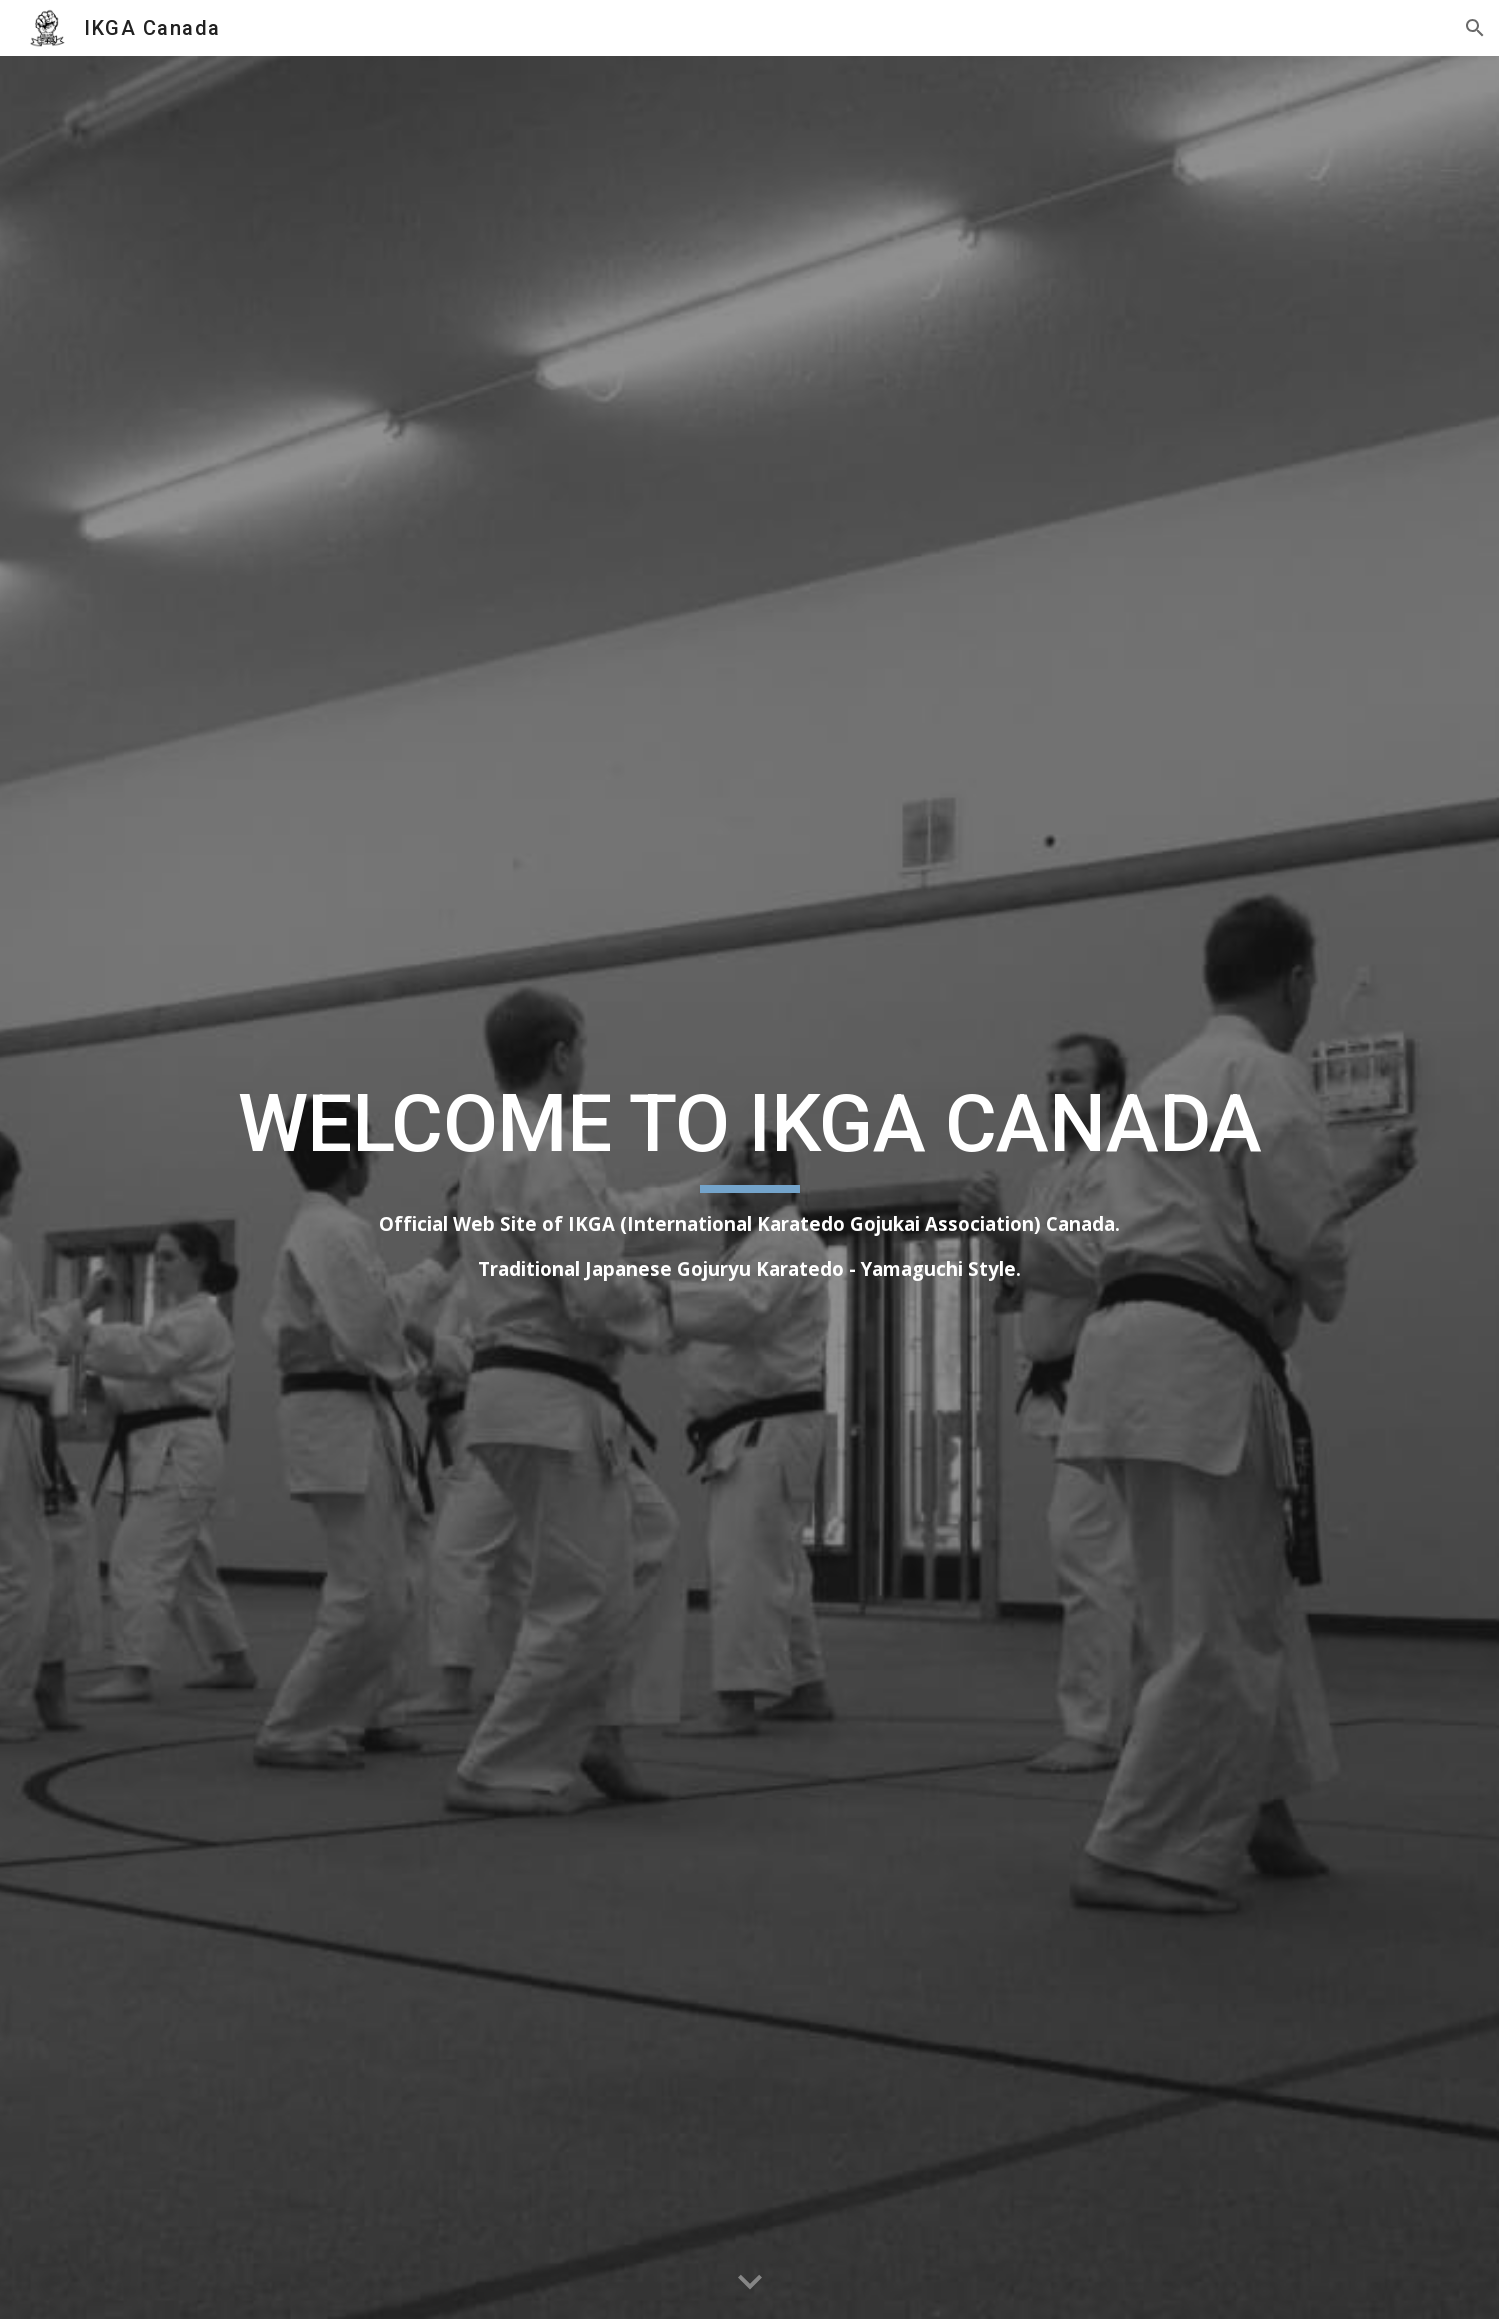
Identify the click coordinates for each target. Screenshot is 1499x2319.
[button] (1475, 28)
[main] (749, 1187)
